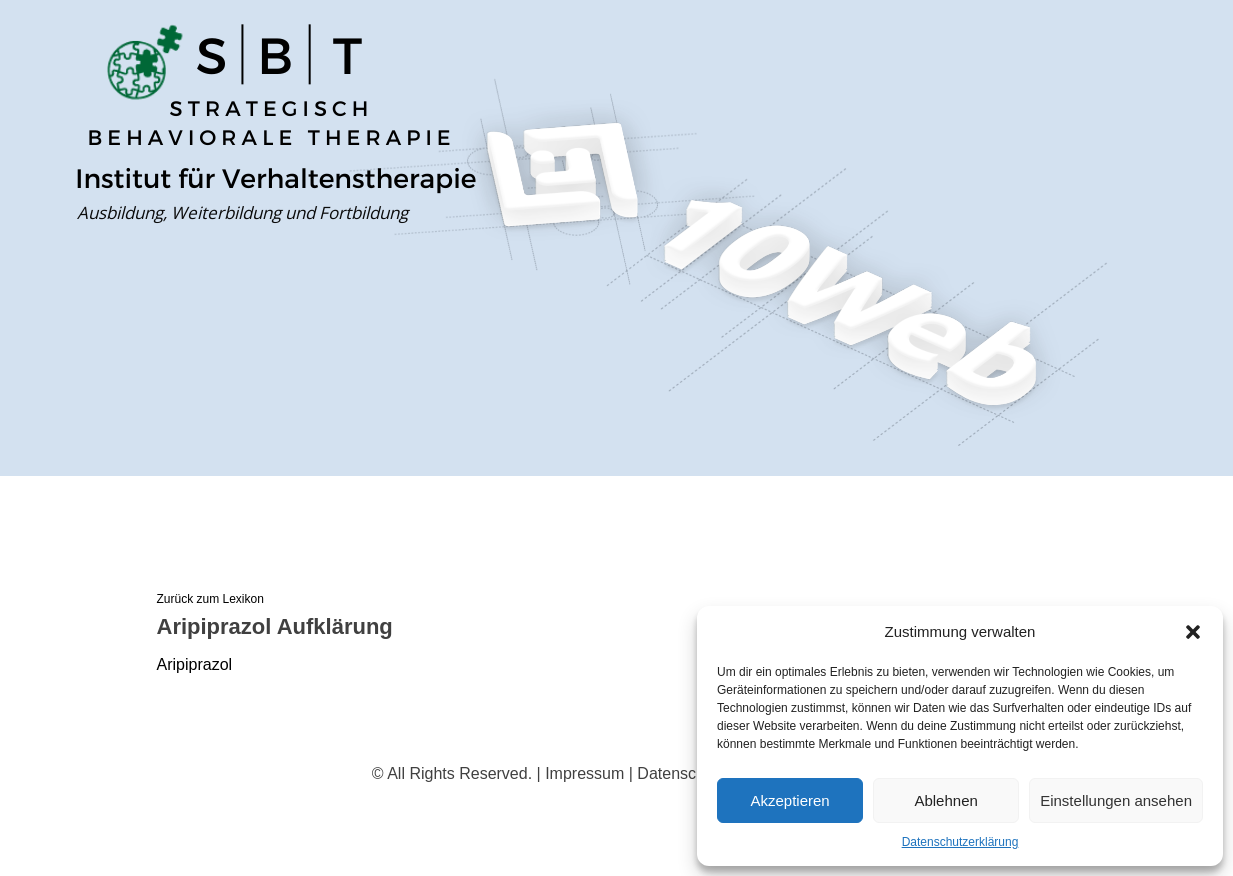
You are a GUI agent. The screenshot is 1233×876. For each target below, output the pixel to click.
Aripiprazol (195, 664)
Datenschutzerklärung (960, 842)
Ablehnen (945, 800)
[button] (1193, 632)
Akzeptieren (789, 800)
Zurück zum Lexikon (210, 599)
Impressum (584, 773)
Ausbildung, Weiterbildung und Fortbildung (242, 212)
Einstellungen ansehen (1116, 800)
